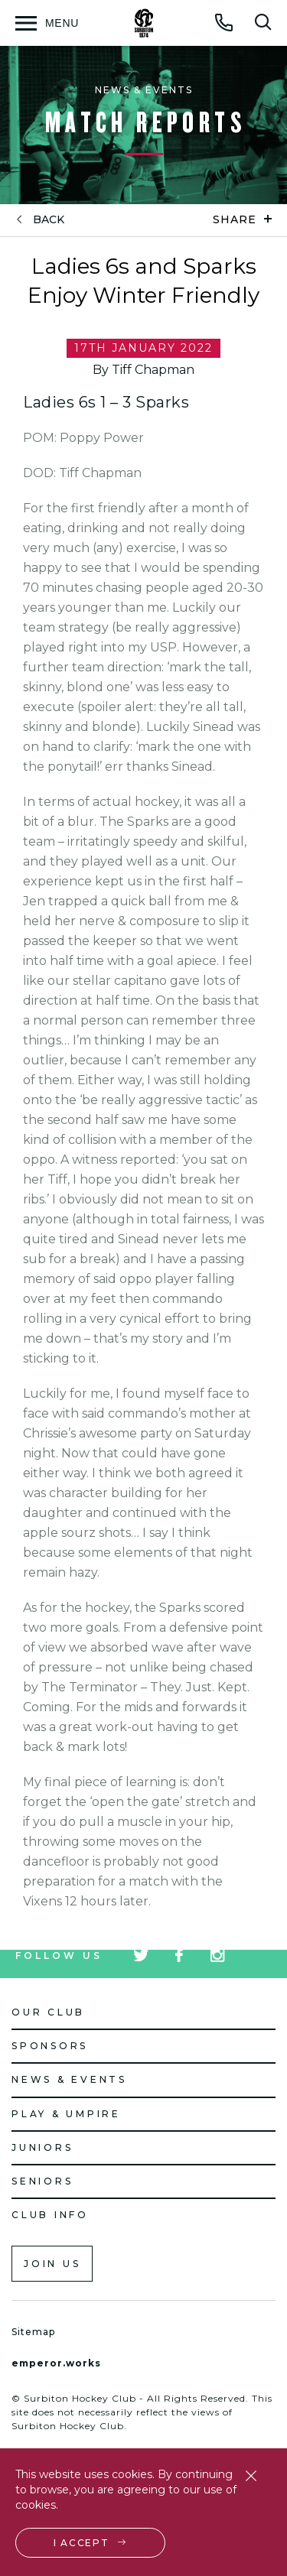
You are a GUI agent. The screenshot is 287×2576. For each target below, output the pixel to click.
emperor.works (56, 2363)
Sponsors (49, 2045)
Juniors (42, 2147)
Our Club (48, 2012)
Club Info (50, 2214)
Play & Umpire (66, 2114)
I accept (81, 2542)
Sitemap (33, 2331)
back (48, 219)
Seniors (42, 2181)
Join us (52, 2263)
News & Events (69, 2079)
